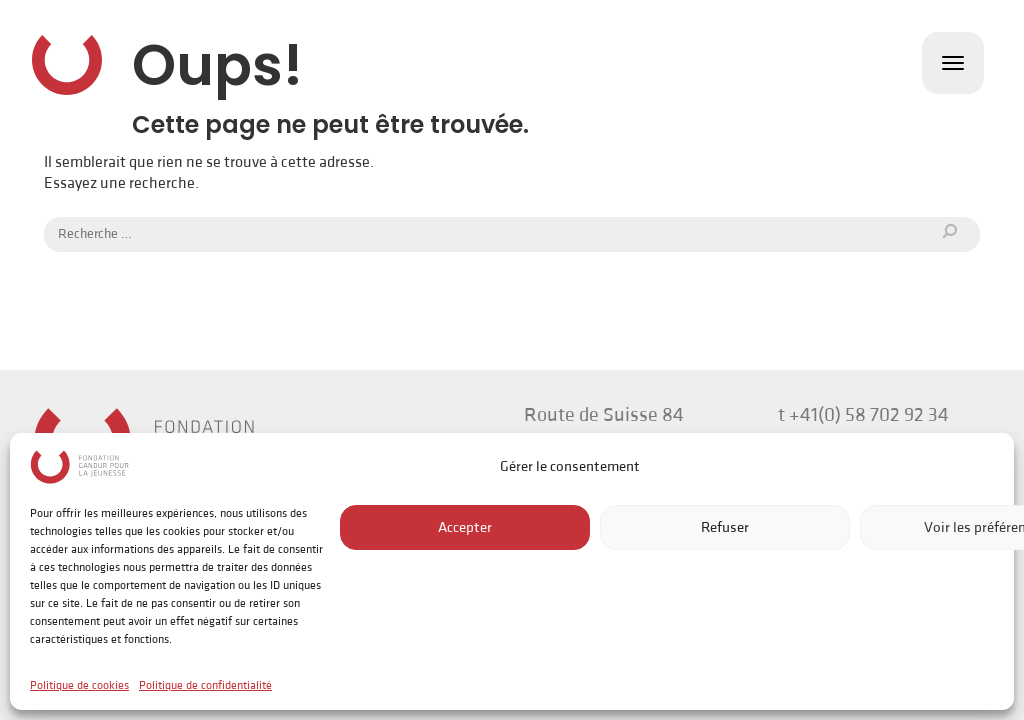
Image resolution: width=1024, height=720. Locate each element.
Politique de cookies (79, 685)
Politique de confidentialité (205, 685)
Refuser (725, 527)
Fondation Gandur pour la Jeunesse (67, 65)
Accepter (465, 527)
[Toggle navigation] (953, 63)
